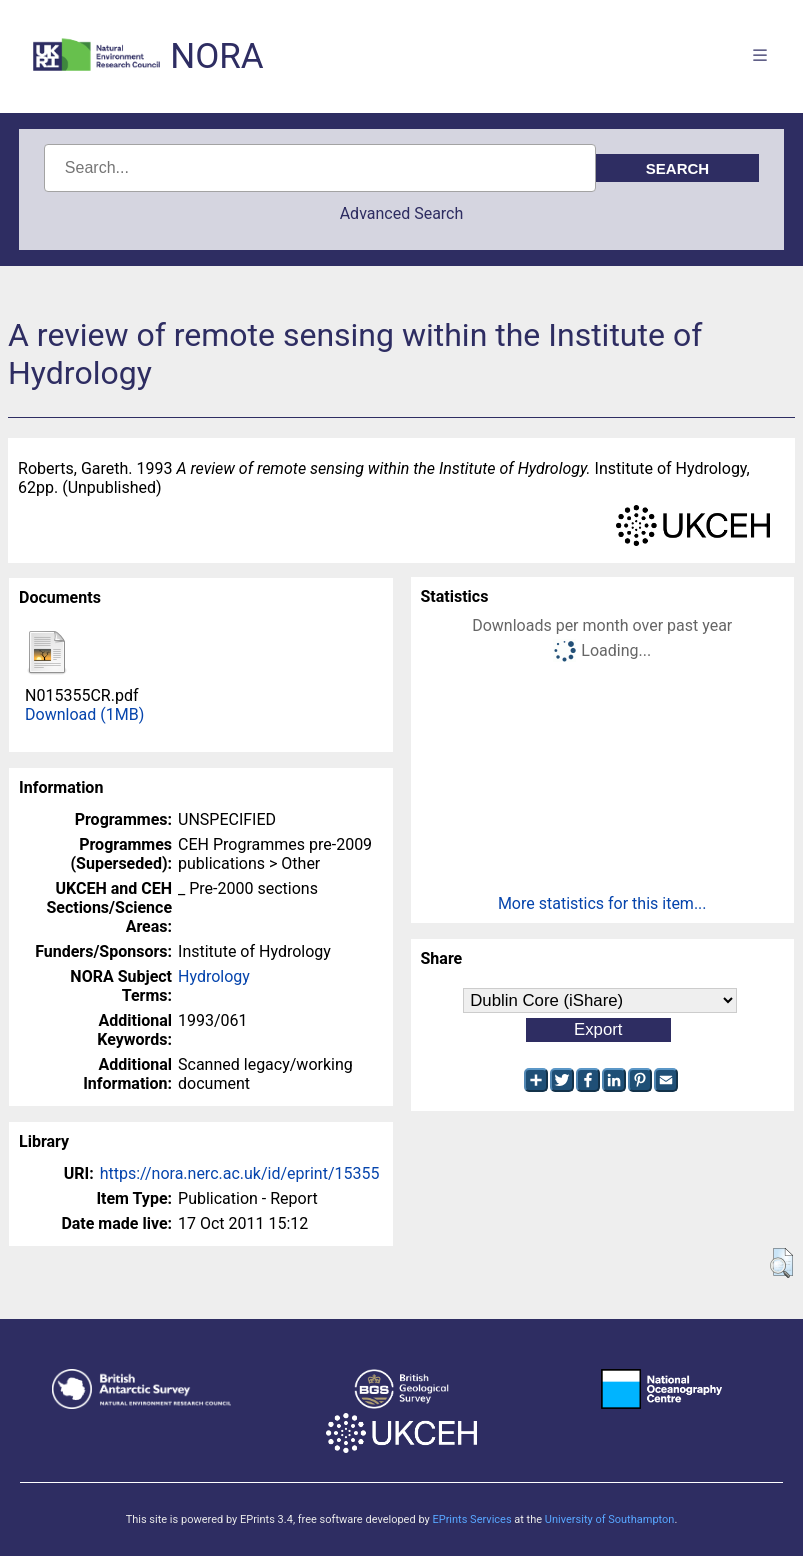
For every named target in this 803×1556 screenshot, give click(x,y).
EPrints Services (471, 1519)
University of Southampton (610, 1519)
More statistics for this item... (602, 903)
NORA (216, 56)
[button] (781, 1263)
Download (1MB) (84, 714)
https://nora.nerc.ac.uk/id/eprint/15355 (240, 1173)
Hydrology (214, 976)
